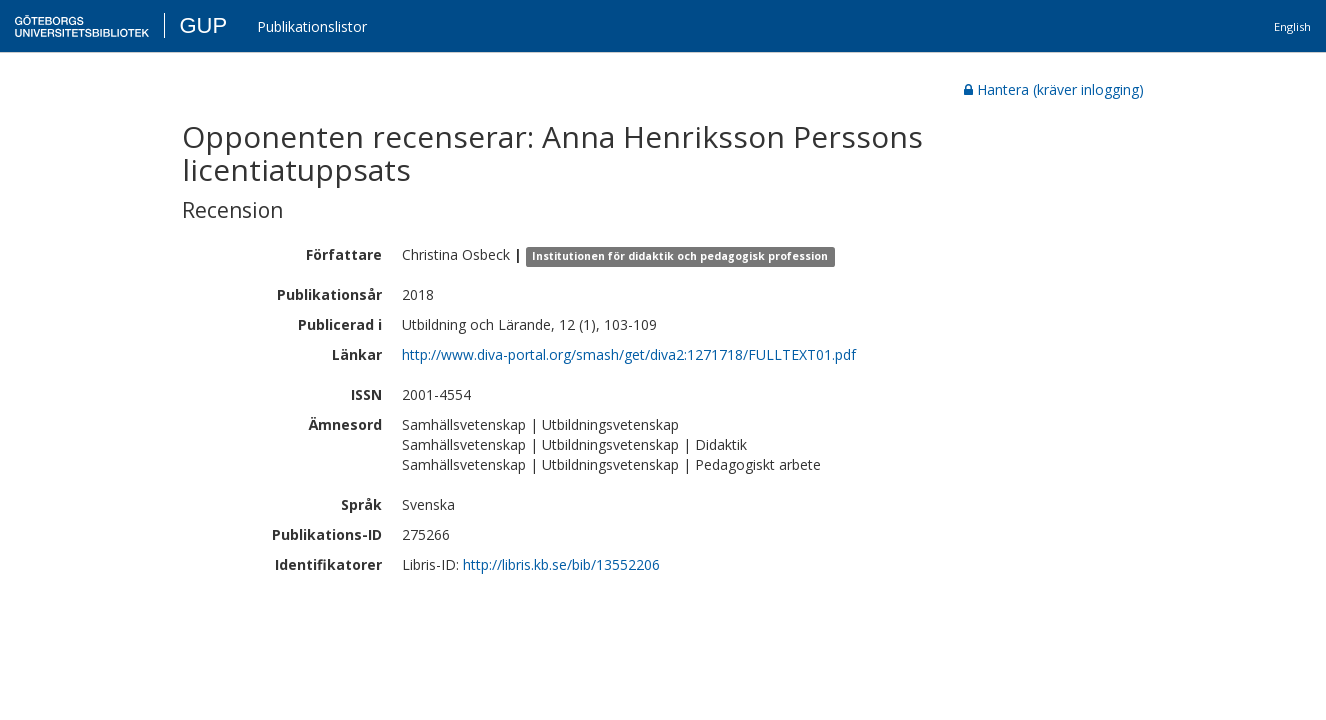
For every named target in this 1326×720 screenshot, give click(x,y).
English (1292, 26)
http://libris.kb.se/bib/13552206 (561, 564)
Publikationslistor (312, 26)
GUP (203, 25)
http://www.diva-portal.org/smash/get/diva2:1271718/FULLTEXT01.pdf (629, 354)
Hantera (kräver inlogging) (1054, 89)
